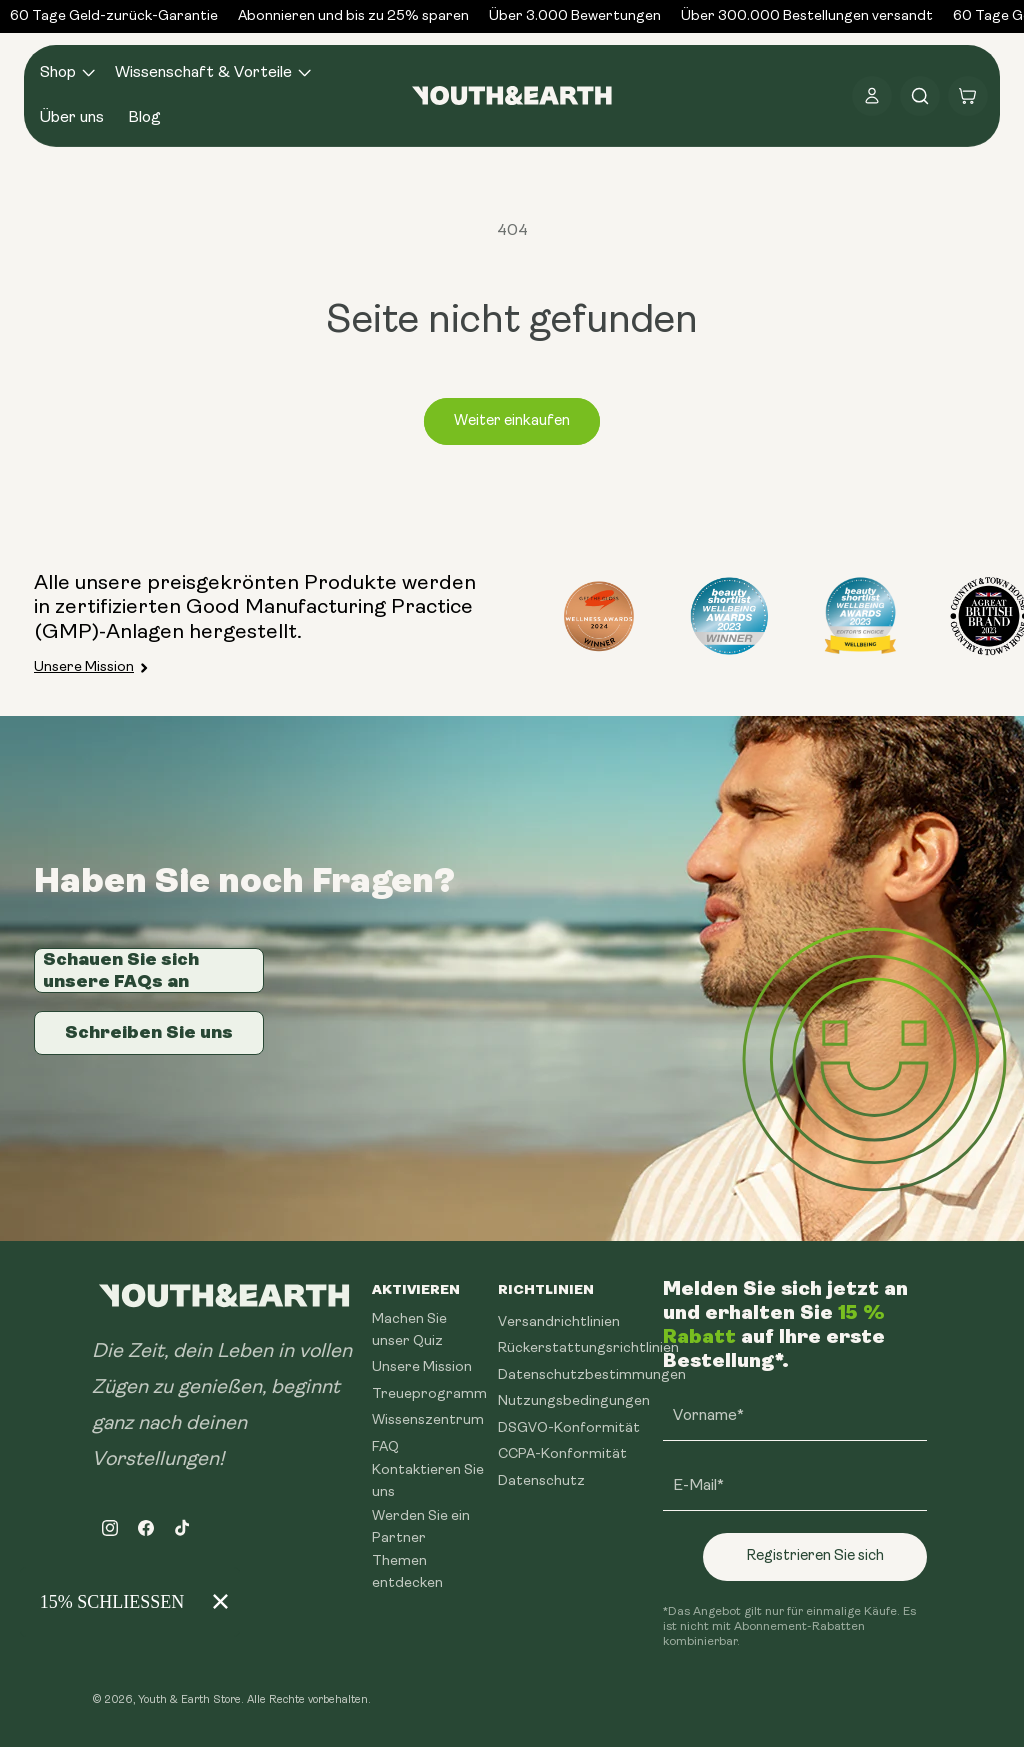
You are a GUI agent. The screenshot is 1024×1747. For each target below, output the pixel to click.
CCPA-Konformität (562, 1454)
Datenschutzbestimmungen (592, 1375)
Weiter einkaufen (512, 421)
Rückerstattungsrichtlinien (588, 1348)
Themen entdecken (407, 1572)
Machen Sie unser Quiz (409, 1330)
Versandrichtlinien (559, 1322)
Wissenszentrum (428, 1420)
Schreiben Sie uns (149, 1032)
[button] (65, 73)
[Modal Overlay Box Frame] (130, 1602)
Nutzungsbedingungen (574, 1401)
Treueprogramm (429, 1394)
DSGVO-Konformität (569, 1428)
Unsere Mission (84, 667)
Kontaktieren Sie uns (428, 1481)
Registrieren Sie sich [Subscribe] (815, 1556)
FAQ (385, 1447)
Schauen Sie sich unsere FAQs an (121, 970)
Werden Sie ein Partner (421, 1527)
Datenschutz (541, 1481)
